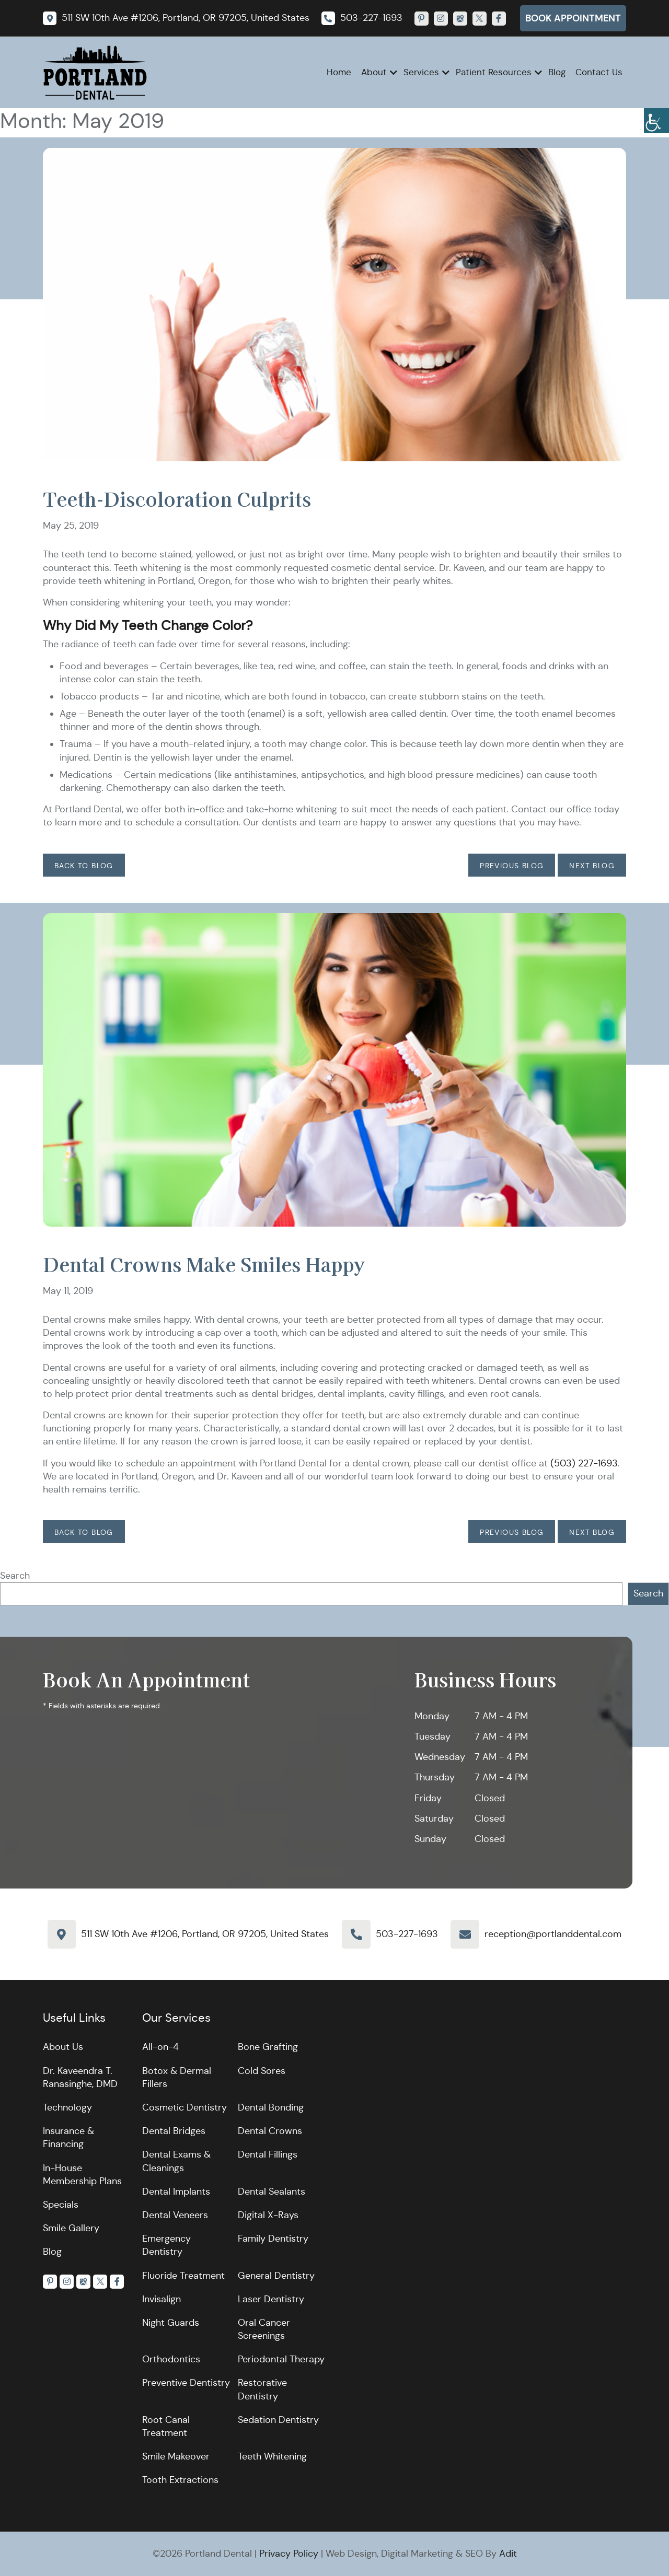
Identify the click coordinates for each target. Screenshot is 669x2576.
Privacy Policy (288, 2553)
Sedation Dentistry (278, 2420)
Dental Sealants (271, 2191)
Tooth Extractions (180, 2480)
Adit (508, 2553)
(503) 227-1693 (584, 1463)
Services (421, 72)
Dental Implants (176, 2191)
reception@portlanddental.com (553, 1934)
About (374, 72)
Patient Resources (494, 72)
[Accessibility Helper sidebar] (656, 120)
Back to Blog (83, 865)
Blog (557, 72)
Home (339, 72)
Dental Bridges (173, 2131)
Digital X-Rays (268, 2215)
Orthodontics (171, 2359)
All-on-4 (160, 2047)
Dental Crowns (270, 2131)
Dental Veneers (175, 2215)
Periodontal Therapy (281, 2359)
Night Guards (170, 2322)
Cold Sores (261, 2071)
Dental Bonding (271, 2107)
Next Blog (592, 865)
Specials (60, 2204)
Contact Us (598, 72)
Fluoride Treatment (183, 2275)
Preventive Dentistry (186, 2382)
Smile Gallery (71, 2228)
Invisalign (161, 2299)
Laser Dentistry (271, 2299)
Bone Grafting (268, 2047)
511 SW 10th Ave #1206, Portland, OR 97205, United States (205, 1934)
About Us (63, 2047)
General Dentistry (276, 2275)
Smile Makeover (176, 2456)
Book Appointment (573, 18)
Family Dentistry (273, 2238)
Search (15, 1575)
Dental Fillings (267, 2154)
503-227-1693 (407, 1934)
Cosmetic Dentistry (184, 2107)
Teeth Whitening (272, 2456)
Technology (67, 2107)
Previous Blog (512, 865)
